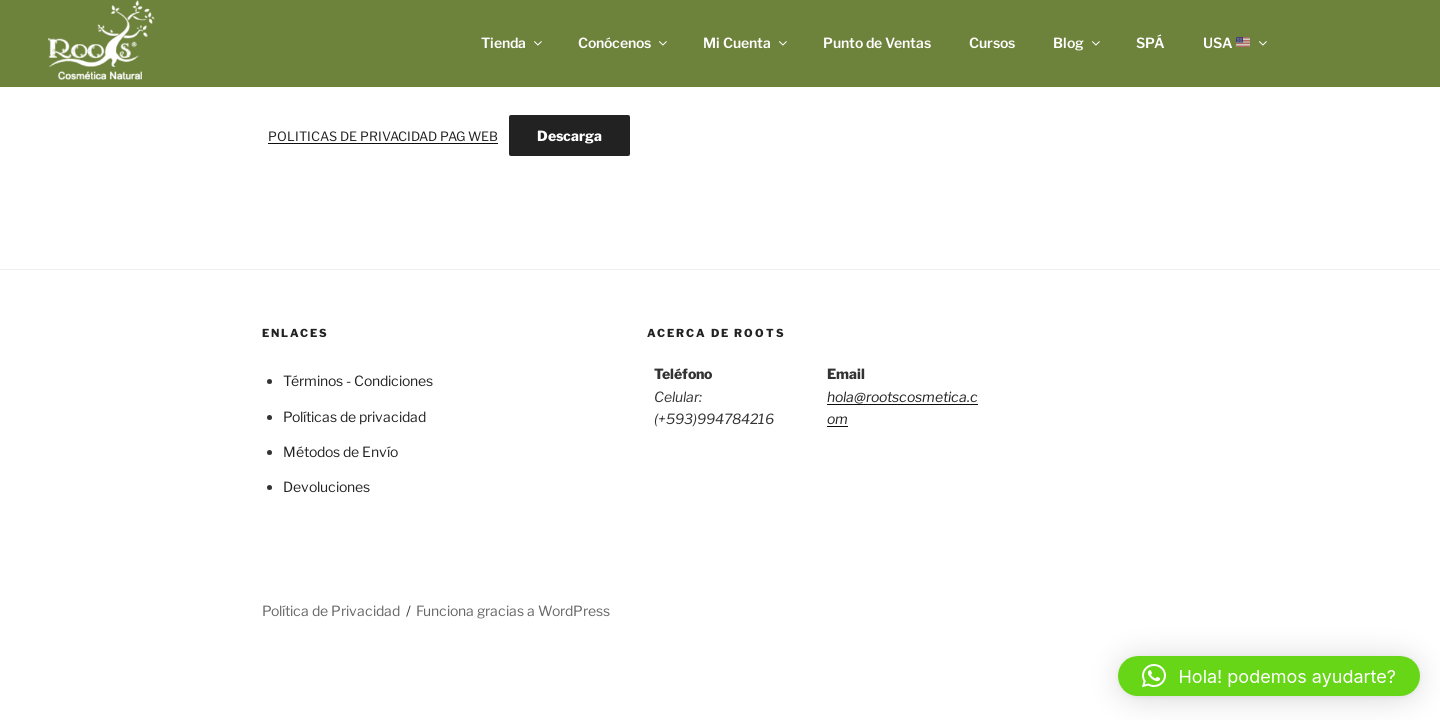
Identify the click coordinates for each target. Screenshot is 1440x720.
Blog (1078, 42)
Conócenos (624, 42)
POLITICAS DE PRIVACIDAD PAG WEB (383, 136)
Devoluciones (326, 486)
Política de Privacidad (331, 610)
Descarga (569, 135)
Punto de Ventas (877, 42)
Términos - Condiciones (358, 380)
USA (1237, 42)
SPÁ (1150, 42)
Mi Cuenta (746, 42)
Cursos (992, 42)
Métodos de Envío (340, 451)
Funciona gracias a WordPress (513, 610)
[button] (1269, 676)
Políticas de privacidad (354, 416)
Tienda (513, 42)
